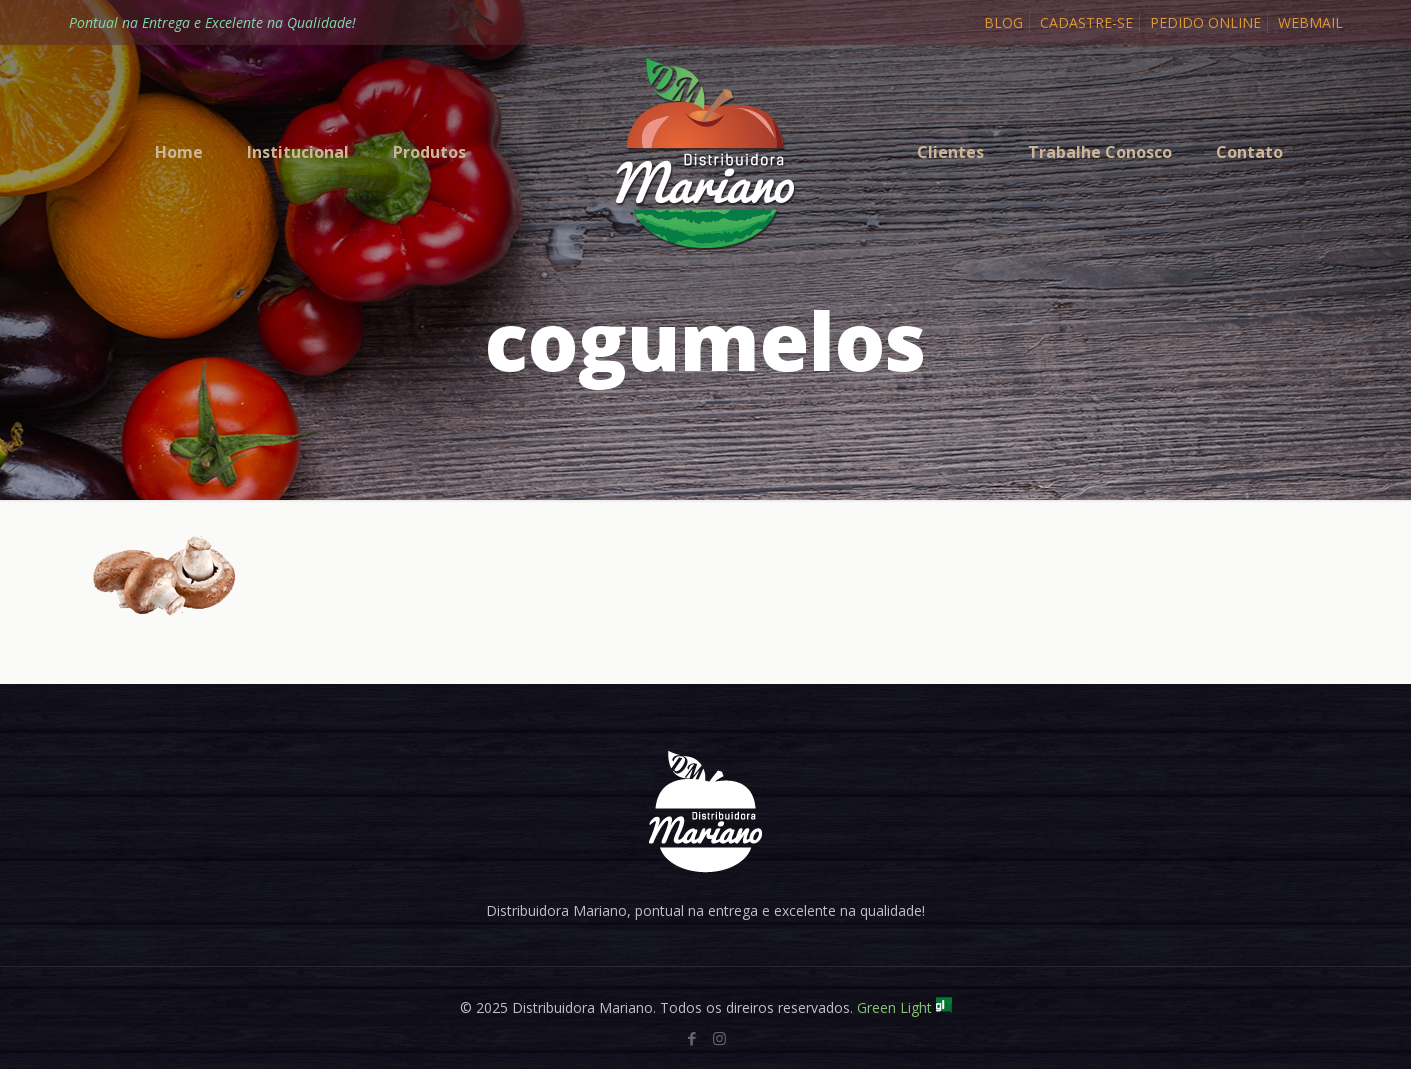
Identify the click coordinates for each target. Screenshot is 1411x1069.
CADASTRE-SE (1086, 22)
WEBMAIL (1310, 22)
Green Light (904, 1007)
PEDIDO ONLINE (1205, 22)
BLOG (1003, 22)
